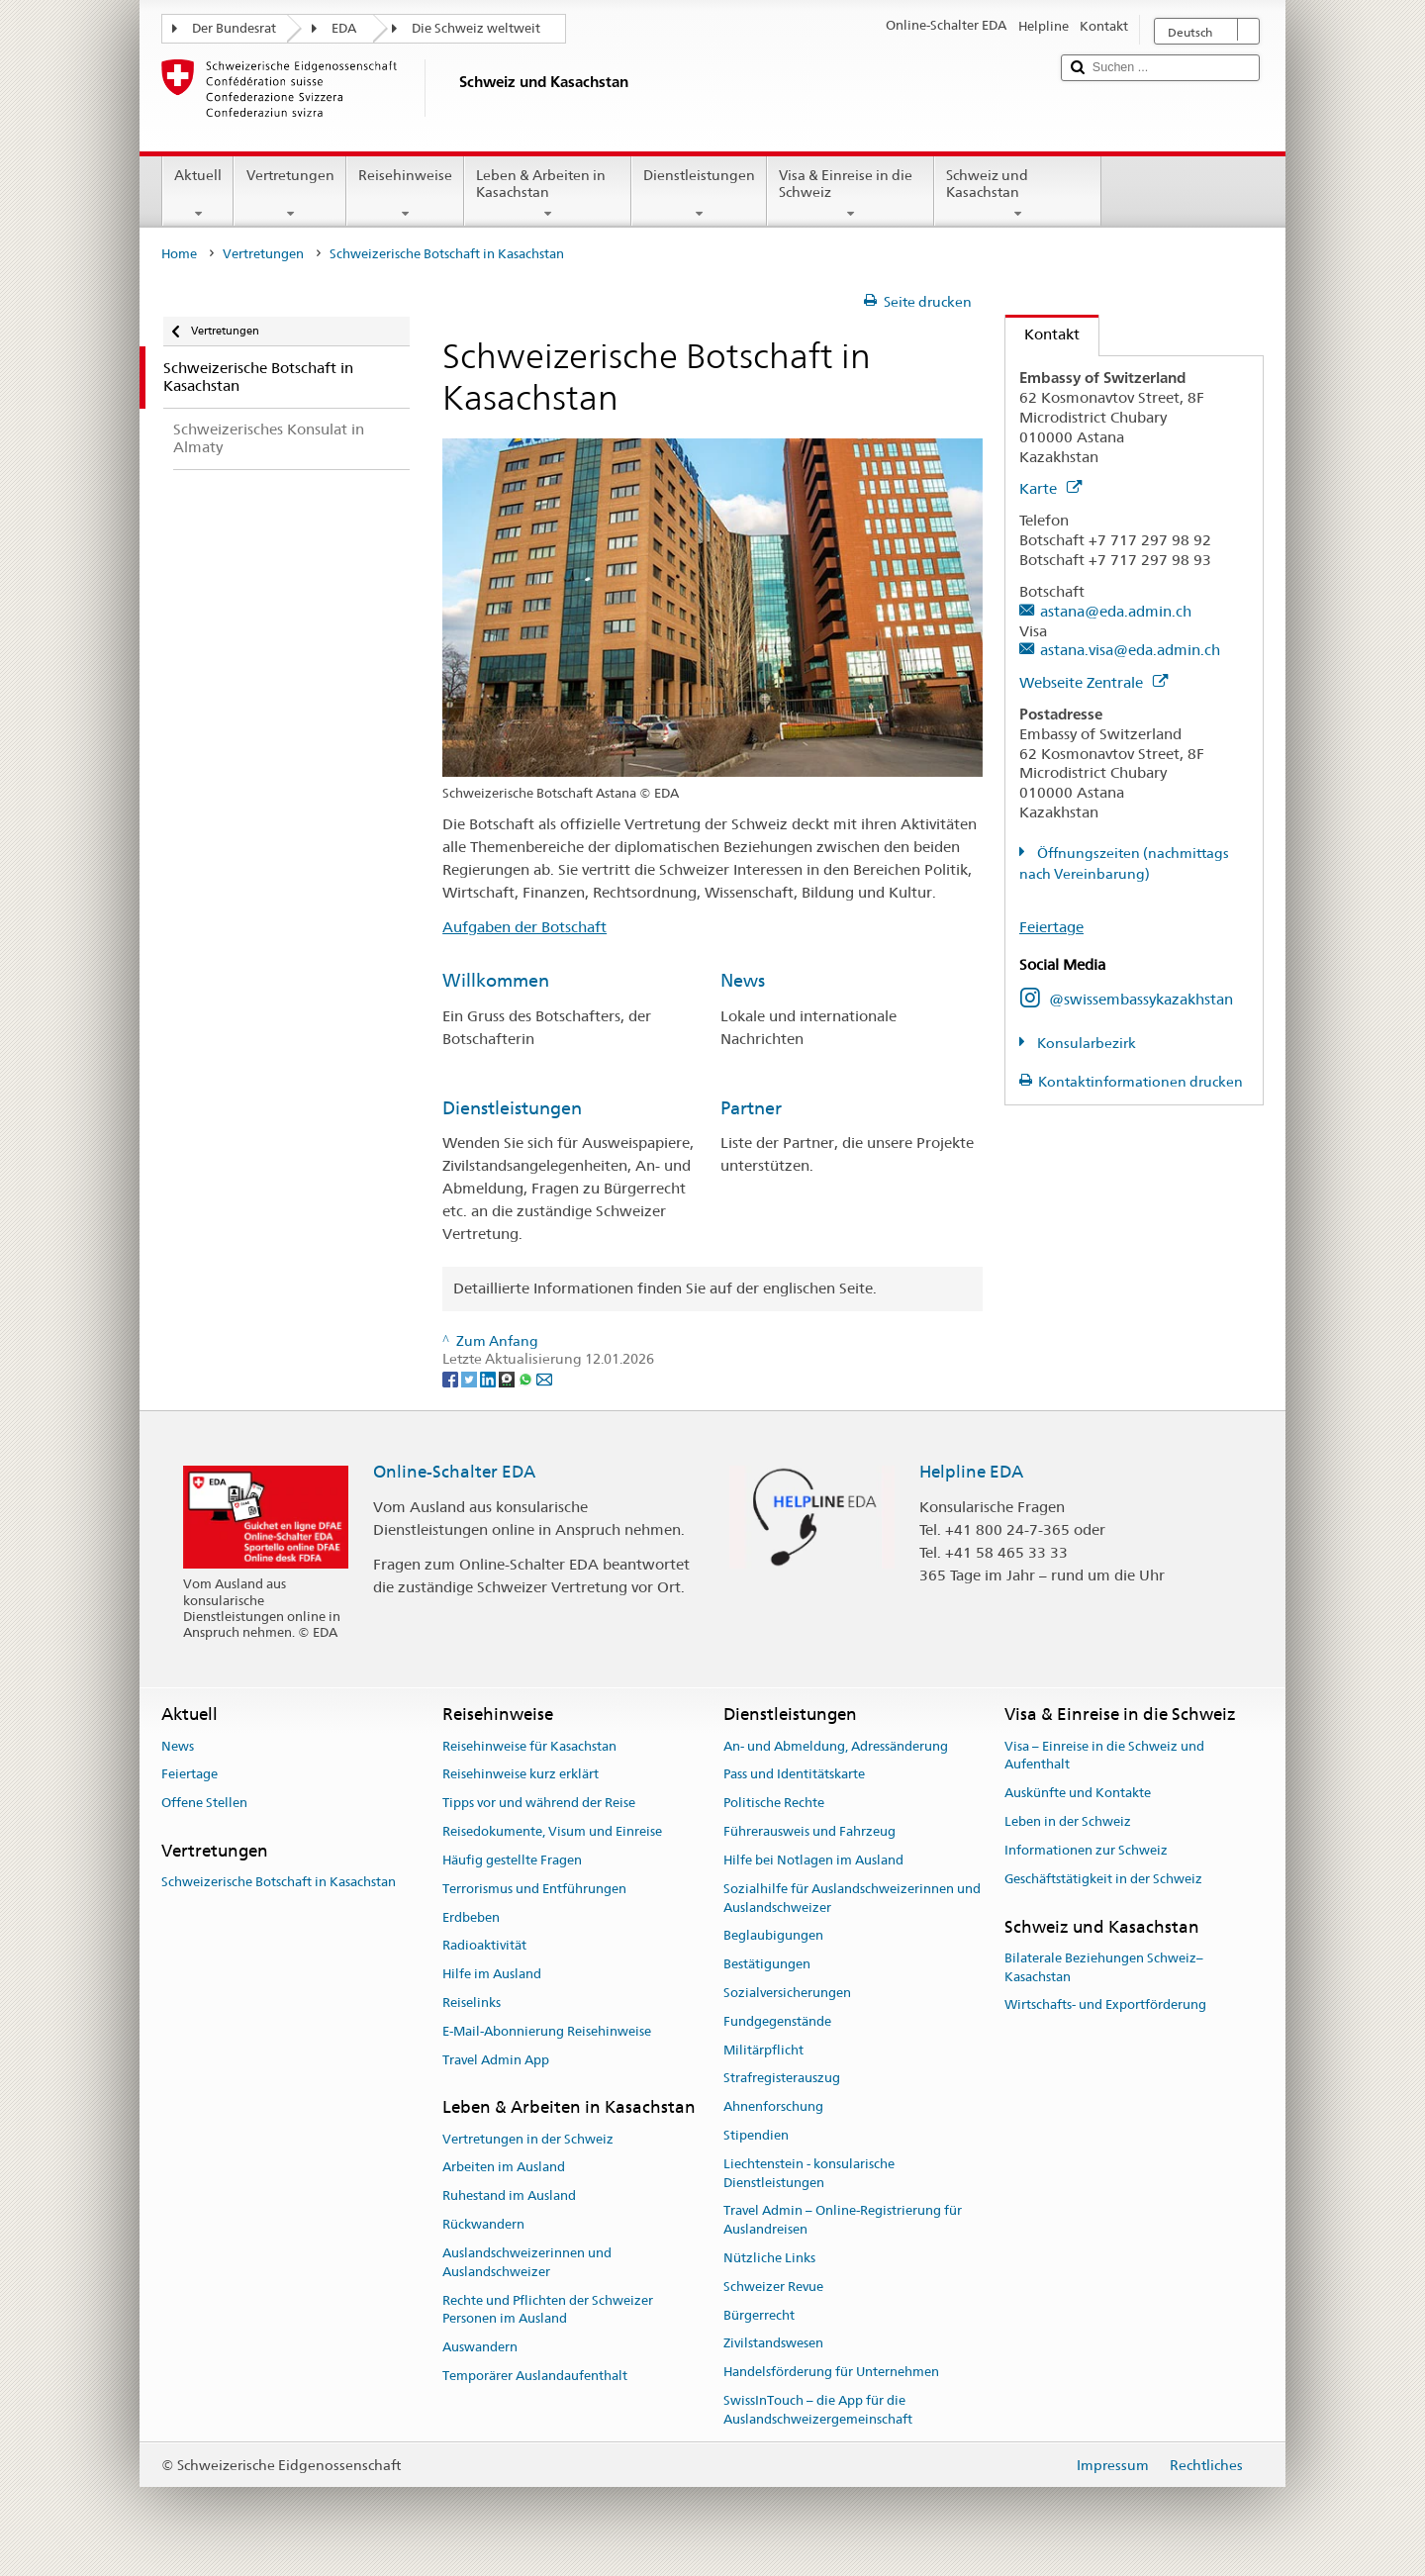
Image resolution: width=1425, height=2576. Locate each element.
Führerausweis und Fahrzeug (809, 1831)
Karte (1050, 488)
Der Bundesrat (234, 28)
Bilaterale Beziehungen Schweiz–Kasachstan (1103, 1967)
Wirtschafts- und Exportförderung (1105, 2005)
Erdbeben (471, 1917)
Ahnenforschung (773, 2106)
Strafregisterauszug (781, 2078)
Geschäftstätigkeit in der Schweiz (1103, 1878)
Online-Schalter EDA (454, 1471)
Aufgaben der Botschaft (524, 926)
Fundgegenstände (777, 2021)
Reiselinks (471, 2002)
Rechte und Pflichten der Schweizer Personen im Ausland (547, 2310)
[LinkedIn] (489, 1377)
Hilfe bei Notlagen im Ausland (813, 1860)
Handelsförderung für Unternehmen (831, 2372)
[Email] (544, 1377)
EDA (344, 28)
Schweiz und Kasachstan (1017, 194)
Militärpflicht (763, 2050)
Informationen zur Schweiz (1086, 1850)
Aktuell (198, 194)
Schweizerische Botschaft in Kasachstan (278, 1882)
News (742, 980)
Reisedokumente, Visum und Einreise (552, 1831)
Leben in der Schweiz (1067, 1821)
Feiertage (1051, 926)
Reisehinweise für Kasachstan (529, 1746)
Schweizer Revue (773, 2286)
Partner (751, 1107)
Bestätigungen (766, 1963)
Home (179, 253)
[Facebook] (451, 1377)
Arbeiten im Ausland (503, 2167)
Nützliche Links (769, 2257)
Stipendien (756, 2135)
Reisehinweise (405, 194)
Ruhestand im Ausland (509, 2196)
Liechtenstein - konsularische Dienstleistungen (809, 2173)
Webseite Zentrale (1093, 682)
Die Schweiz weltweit (476, 28)
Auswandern (480, 2346)
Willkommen (495, 980)
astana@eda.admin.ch (1115, 611)
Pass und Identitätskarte (794, 1774)
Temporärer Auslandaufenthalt (534, 2375)
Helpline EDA (971, 1471)
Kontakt (1042, 334)
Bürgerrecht (759, 2315)
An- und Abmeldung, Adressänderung (835, 1746)
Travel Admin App (495, 2059)
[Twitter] (470, 1377)
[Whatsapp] (527, 1377)
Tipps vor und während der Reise (538, 1803)
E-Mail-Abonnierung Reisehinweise (546, 2031)
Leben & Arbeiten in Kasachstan (547, 194)
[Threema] (508, 1377)
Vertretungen (289, 194)
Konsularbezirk (1085, 1043)
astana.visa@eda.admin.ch (1130, 649)
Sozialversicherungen (787, 1992)
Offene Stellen (204, 1803)
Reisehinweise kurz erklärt (520, 1774)
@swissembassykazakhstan (1141, 999)
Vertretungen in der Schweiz (528, 2139)
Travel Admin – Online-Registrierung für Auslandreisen (842, 2221)
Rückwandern (483, 2224)
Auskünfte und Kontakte (1077, 1793)
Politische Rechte (773, 1803)
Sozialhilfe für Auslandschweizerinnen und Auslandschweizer (852, 1898)
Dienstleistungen (699, 194)
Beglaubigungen (773, 1936)
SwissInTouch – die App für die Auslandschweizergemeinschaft (817, 2410)
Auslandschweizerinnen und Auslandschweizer (527, 2262)
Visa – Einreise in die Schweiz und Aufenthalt (1104, 1755)
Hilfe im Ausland (491, 1973)
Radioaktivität (484, 1946)
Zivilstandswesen (773, 2344)
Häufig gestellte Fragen (512, 1860)
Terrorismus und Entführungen (534, 1888)
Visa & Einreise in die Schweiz (850, 194)
